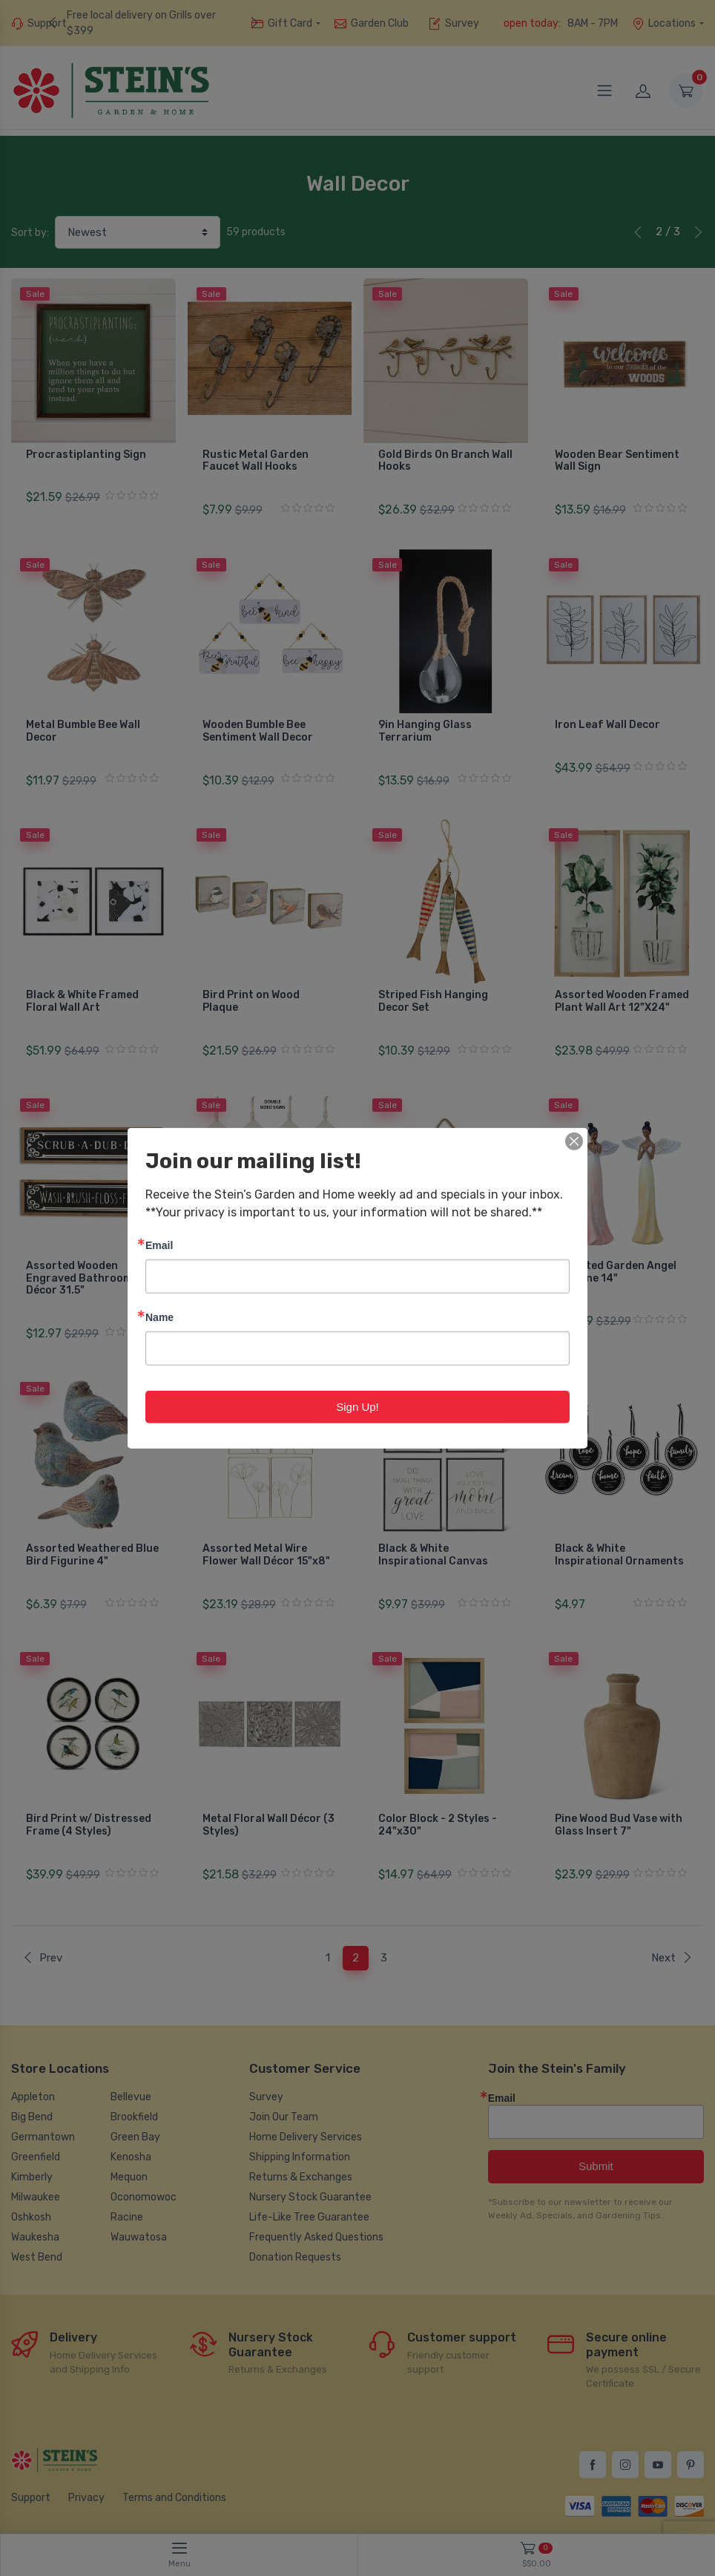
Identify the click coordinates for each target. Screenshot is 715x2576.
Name (159, 1316)
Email (159, 1244)
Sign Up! (357, 1406)
